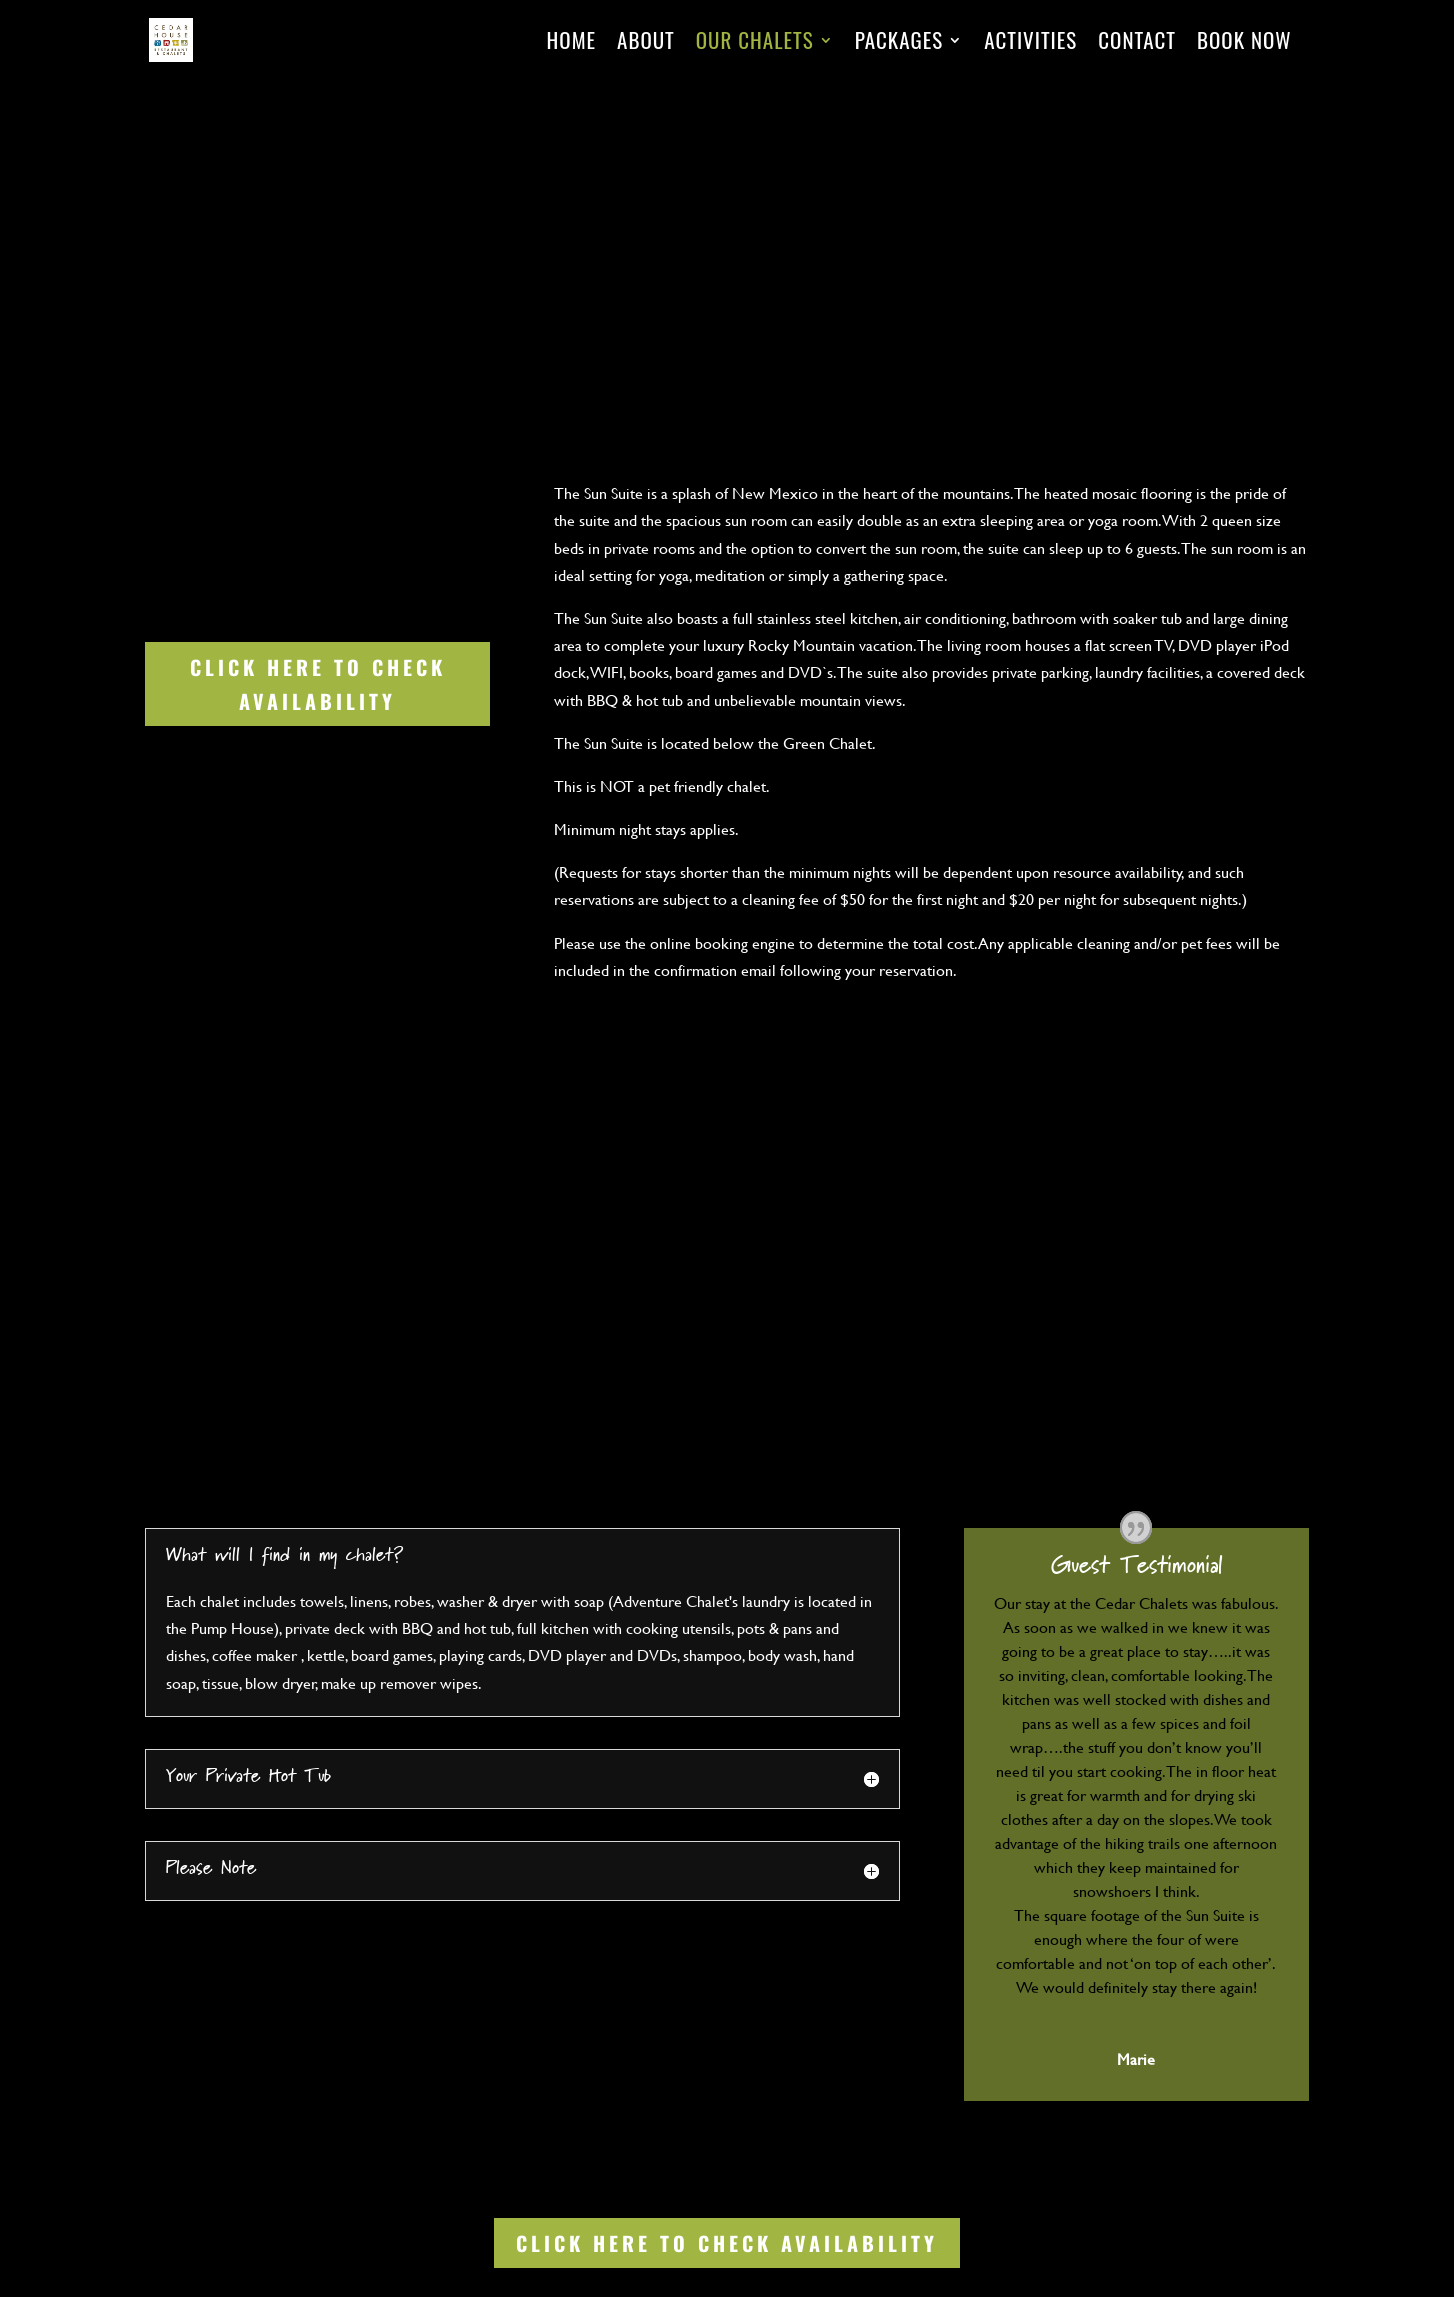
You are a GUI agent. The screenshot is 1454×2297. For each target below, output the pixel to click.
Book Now (1244, 44)
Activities (1030, 44)
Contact (1137, 44)
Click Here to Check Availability (318, 684)
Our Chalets (755, 44)
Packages (899, 44)
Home (572, 44)
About (646, 44)
